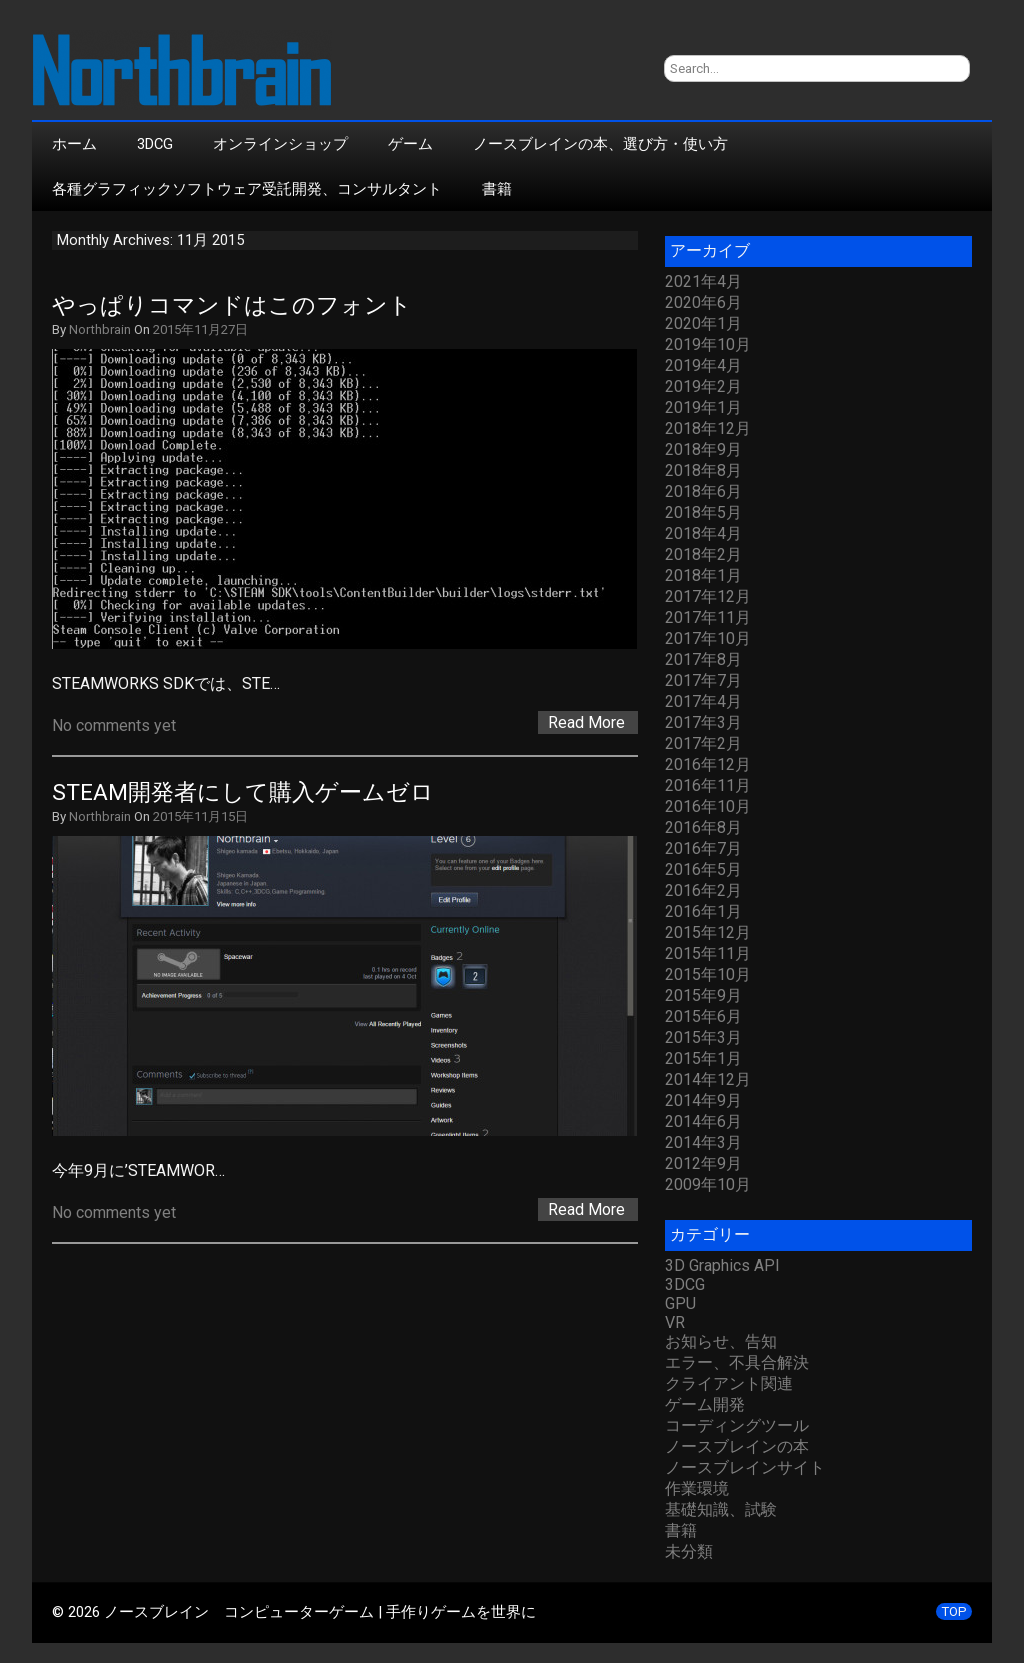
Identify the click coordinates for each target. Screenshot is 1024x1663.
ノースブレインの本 (737, 1446)
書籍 (497, 189)
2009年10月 (708, 1184)
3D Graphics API (722, 1265)
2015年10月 (708, 974)
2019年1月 (703, 407)
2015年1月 (703, 1058)
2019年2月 (703, 386)
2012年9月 (703, 1163)
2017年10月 (708, 638)
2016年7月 (703, 848)
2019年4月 (703, 365)
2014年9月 (703, 1100)
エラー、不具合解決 (737, 1362)
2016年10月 (708, 806)
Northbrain (100, 329)
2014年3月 (703, 1142)
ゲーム (410, 144)
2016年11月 (708, 785)
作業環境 (697, 1488)
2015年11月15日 (200, 816)
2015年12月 (708, 932)
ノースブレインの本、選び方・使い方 (600, 144)
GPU (680, 1303)
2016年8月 (703, 827)
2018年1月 (703, 575)
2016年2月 (703, 890)
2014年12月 (708, 1079)
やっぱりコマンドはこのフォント (232, 305)
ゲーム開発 (705, 1404)
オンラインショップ (280, 144)
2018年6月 (703, 491)
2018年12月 (708, 428)
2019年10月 (708, 344)
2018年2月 (703, 554)
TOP (954, 1611)
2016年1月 (703, 911)
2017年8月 (703, 659)
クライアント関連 (729, 1383)
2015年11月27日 (200, 329)
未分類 (689, 1551)
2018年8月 (703, 470)
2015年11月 (708, 953)
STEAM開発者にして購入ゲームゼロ (243, 792)
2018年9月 (703, 449)
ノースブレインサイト (745, 1467)
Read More (586, 722)
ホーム (74, 144)
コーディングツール (737, 1425)
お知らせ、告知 (721, 1341)
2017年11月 (708, 617)
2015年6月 (703, 1016)
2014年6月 (703, 1121)
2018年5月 (703, 512)
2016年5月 (703, 869)
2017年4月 (703, 701)
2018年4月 (703, 533)
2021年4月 (703, 281)
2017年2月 (703, 743)
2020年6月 (703, 302)
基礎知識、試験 (721, 1509)
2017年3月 (703, 722)
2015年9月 (703, 995)
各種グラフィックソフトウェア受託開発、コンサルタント (247, 189)
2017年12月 (708, 596)
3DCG (155, 144)
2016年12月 (708, 764)
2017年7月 (703, 680)
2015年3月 (703, 1037)
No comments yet (114, 725)
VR (675, 1322)
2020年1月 (703, 323)
